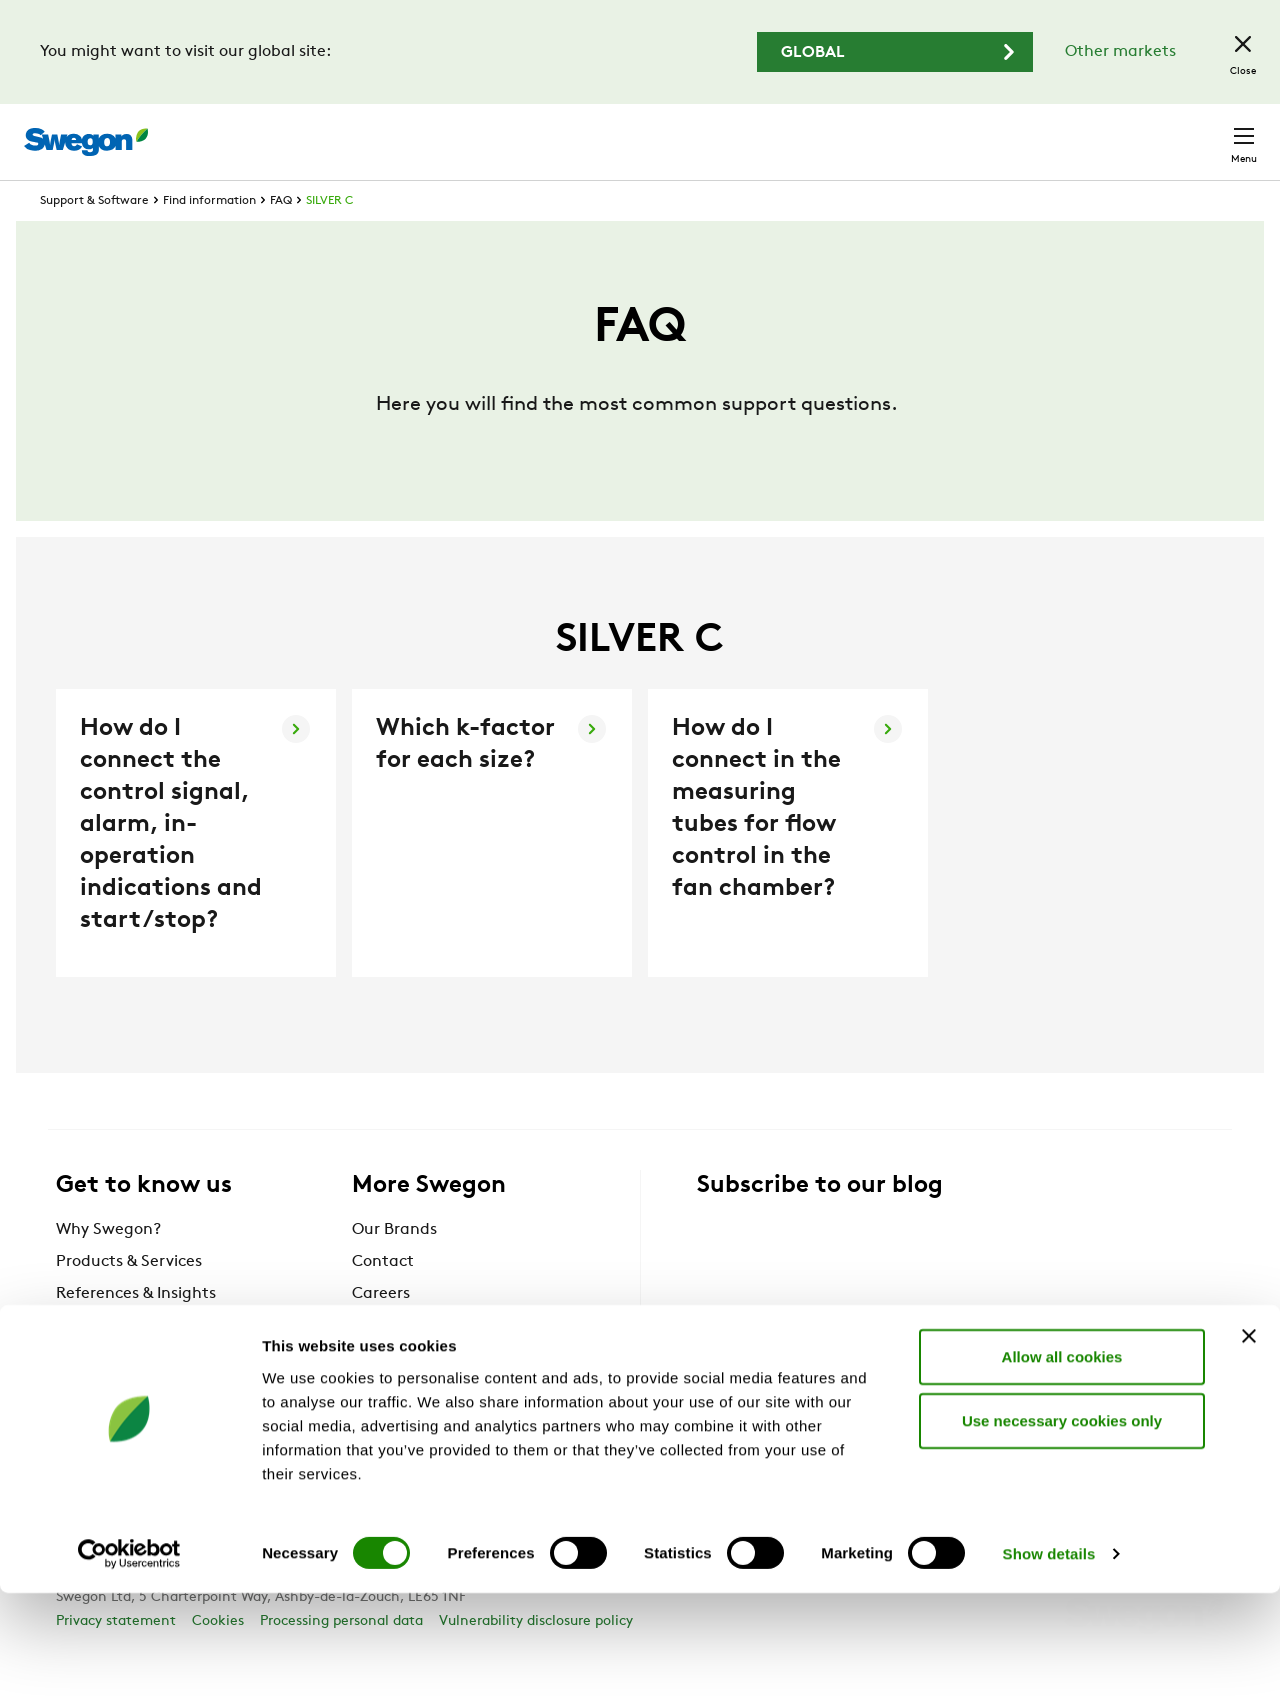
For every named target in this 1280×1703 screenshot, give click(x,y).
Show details (1049, 1663)
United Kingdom (1079, 131)
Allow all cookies (1062, 1465)
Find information (209, 238)
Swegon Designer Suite (438, 1395)
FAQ (281, 238)
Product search (673, 131)
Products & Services (129, 1299)
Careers (960, 131)
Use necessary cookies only (1062, 1529)
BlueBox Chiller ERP (128, 1395)
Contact (1208, 132)
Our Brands (394, 1267)
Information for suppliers (445, 1363)
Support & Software (94, 238)
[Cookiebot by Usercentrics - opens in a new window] (129, 1664)
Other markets (1120, 52)
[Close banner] (1249, 1445)
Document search (837, 132)
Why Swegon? (108, 1267)
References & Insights (136, 1331)
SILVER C (329, 238)
